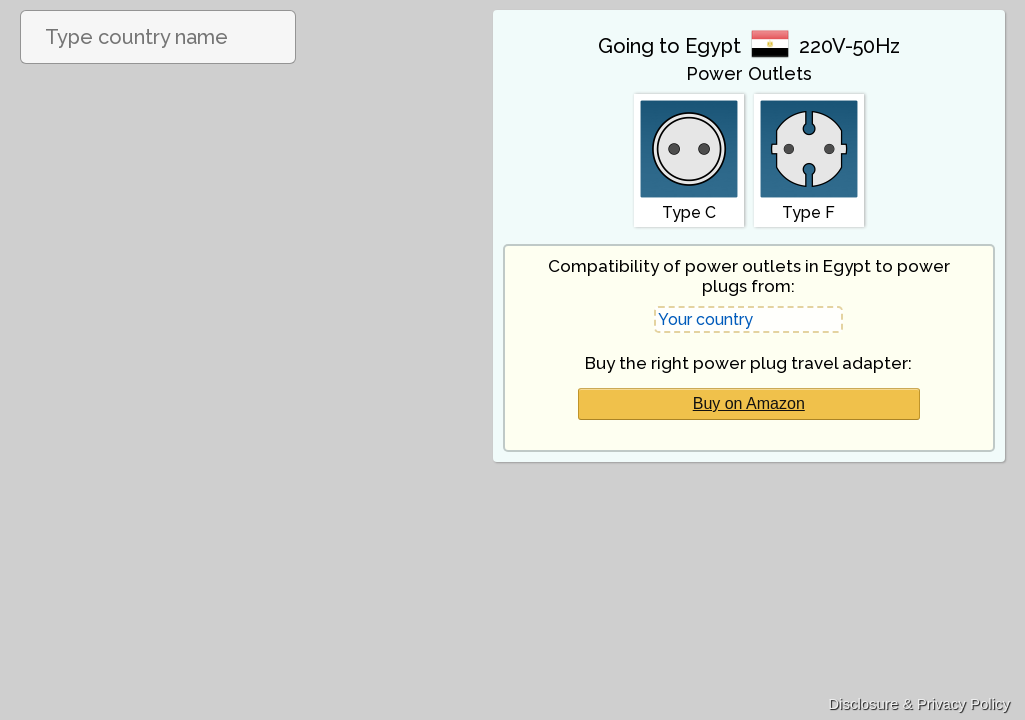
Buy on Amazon (749, 403)
